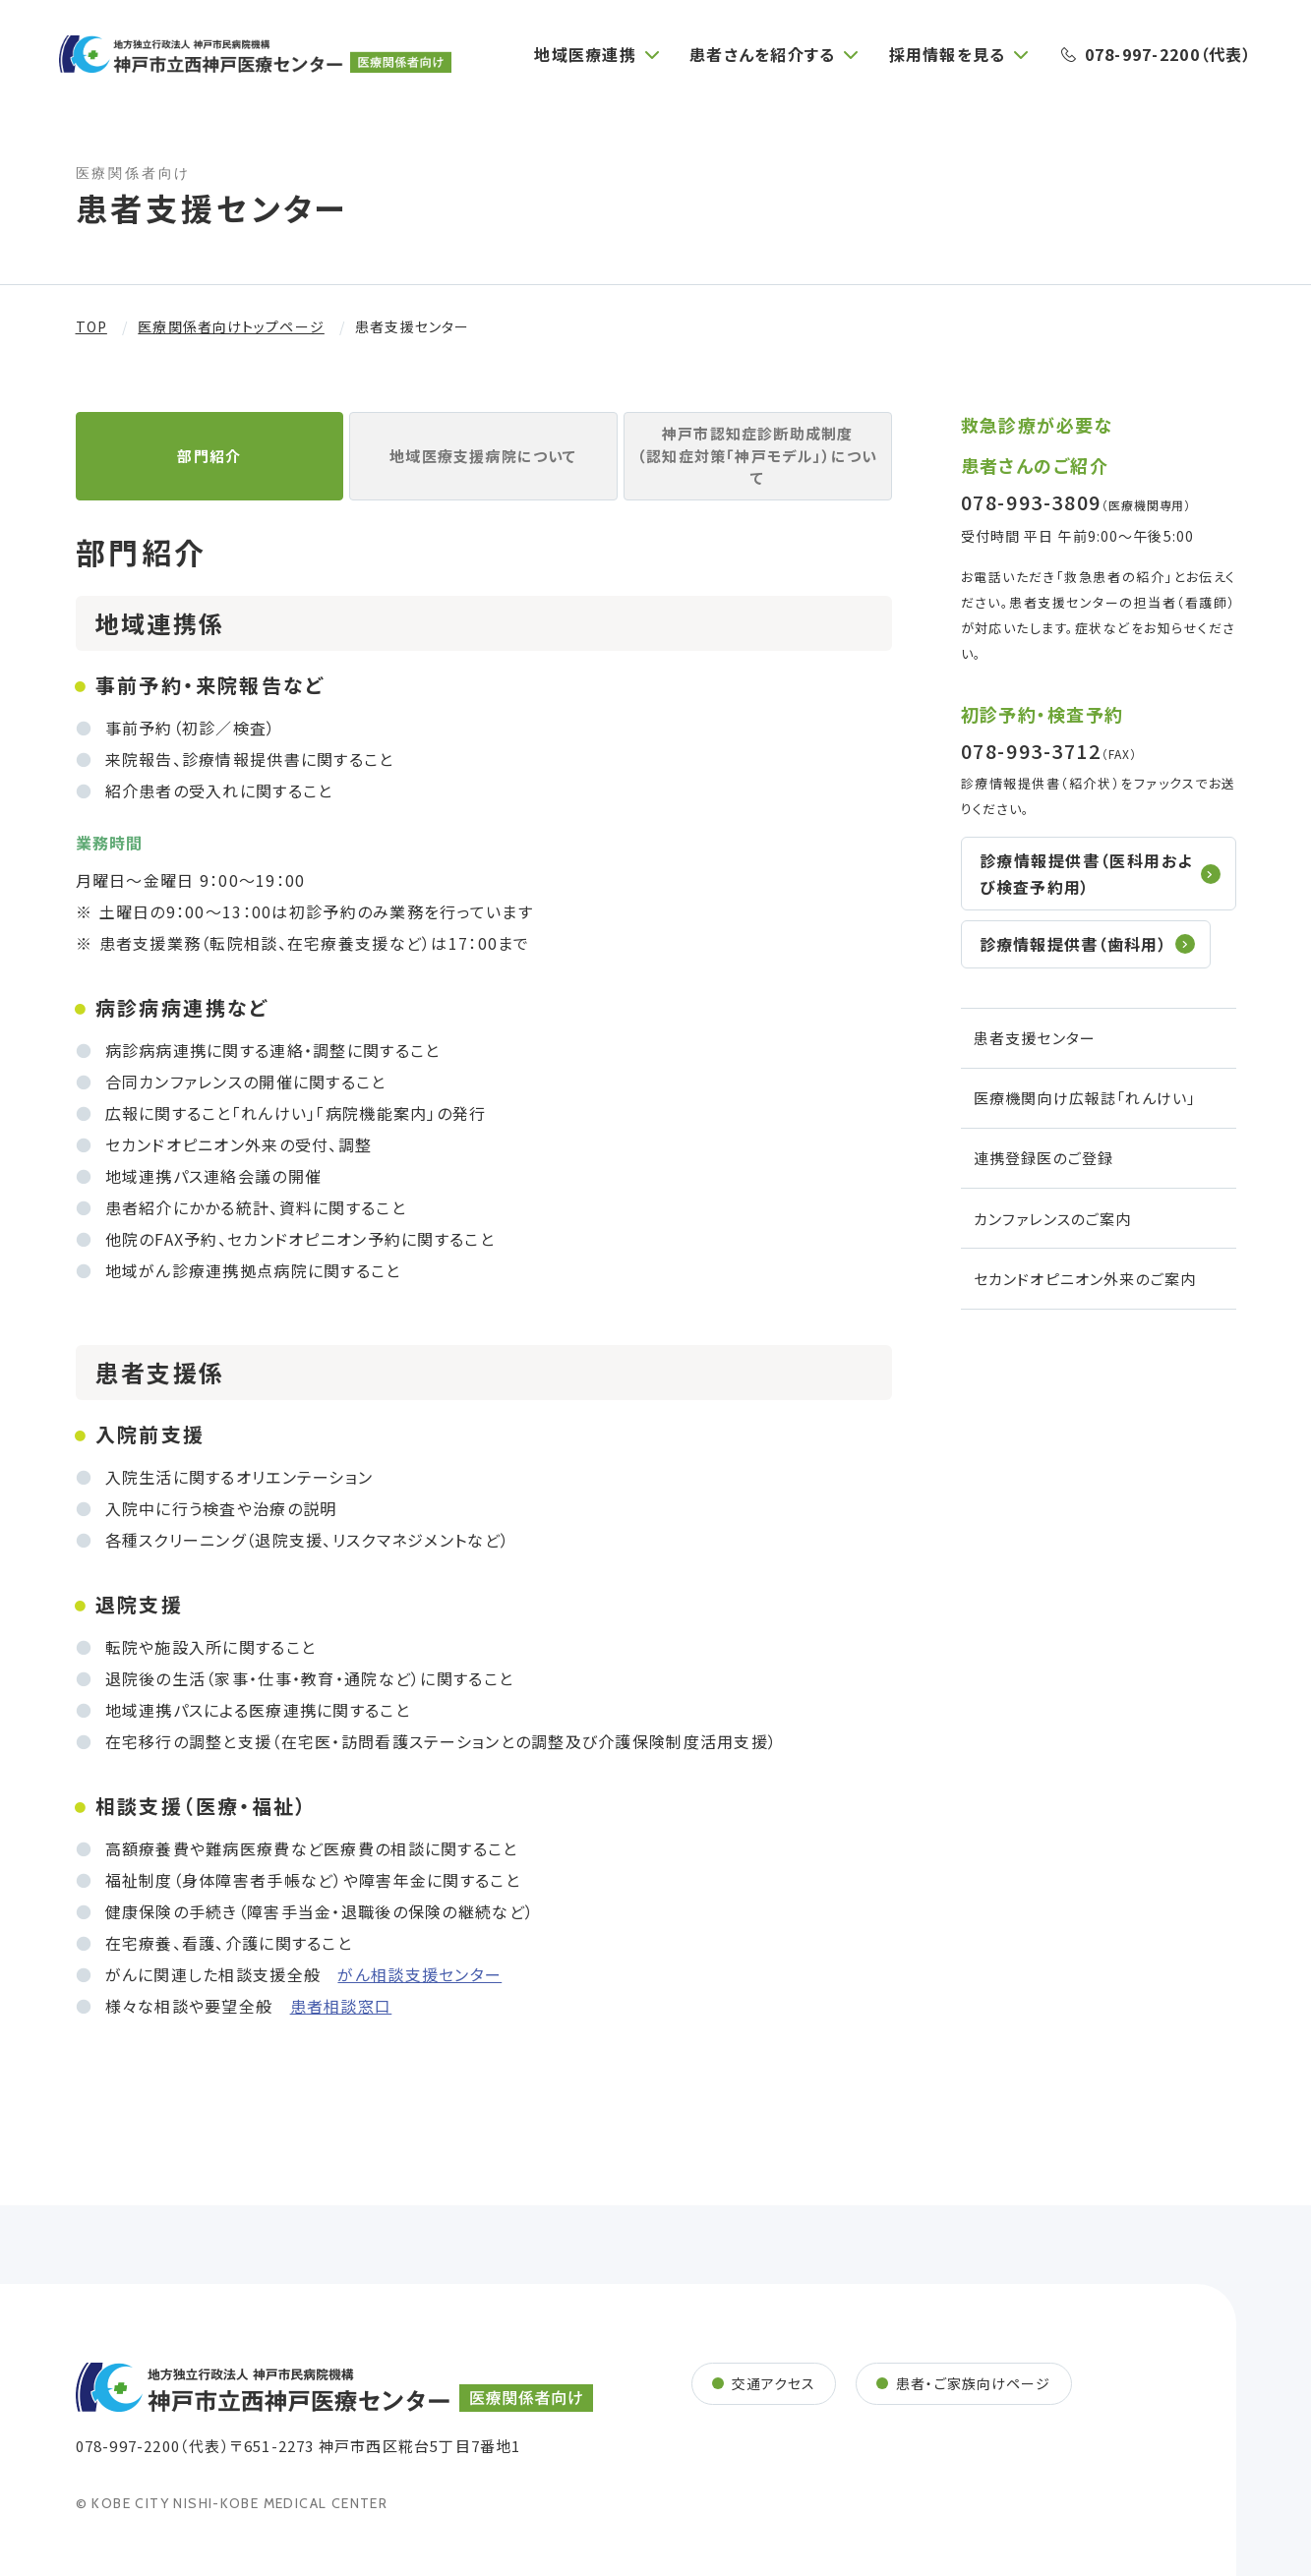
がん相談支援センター (419, 1974)
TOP (91, 326)
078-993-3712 (1031, 750)
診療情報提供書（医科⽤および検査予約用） (1086, 874)
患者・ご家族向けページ (973, 2383)
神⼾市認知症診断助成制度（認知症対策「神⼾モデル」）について (757, 455)
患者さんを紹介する (762, 54)
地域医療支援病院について (482, 455)
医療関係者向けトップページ (231, 326)
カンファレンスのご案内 (1053, 1218)
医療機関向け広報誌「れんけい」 (1085, 1097)
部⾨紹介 (209, 455)
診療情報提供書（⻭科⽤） (1073, 944)
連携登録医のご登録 (1044, 1157)
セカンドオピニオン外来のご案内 (1085, 1278)
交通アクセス (774, 2383)
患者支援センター (1035, 1037)
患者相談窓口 (341, 2006)
